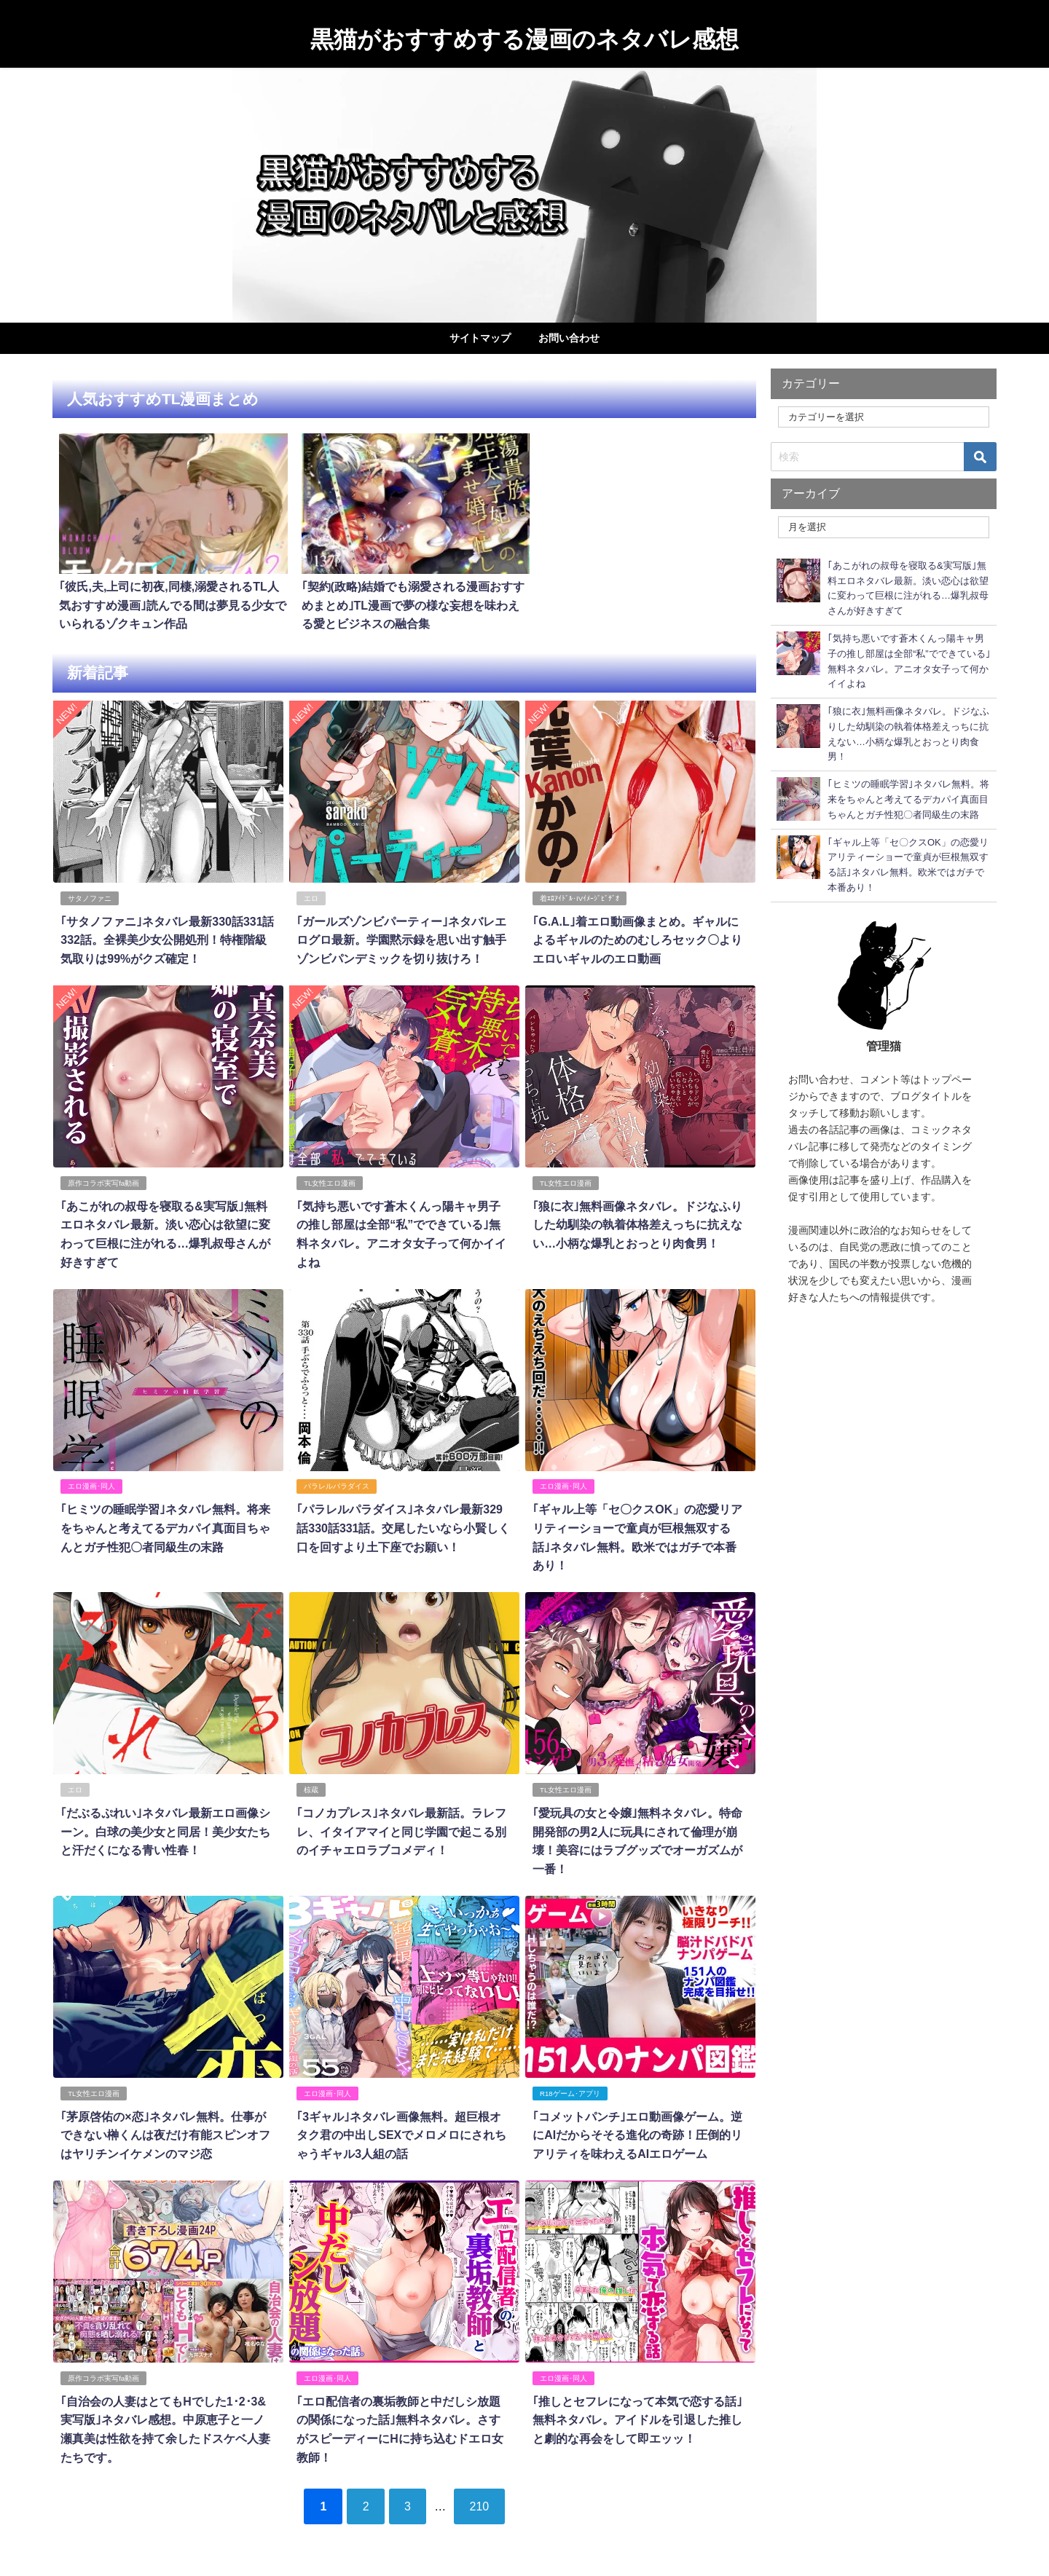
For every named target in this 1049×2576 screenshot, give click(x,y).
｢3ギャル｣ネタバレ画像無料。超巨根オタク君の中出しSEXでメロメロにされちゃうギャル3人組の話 (401, 2127)
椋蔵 (311, 1783)
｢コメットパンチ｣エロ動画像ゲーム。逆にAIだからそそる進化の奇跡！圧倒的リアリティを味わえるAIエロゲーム (637, 2127)
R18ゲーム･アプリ (570, 2086)
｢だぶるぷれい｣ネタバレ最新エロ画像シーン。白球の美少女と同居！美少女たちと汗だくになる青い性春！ (165, 1824)
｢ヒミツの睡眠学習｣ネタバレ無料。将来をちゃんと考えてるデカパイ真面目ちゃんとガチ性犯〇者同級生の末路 (165, 1521)
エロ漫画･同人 (91, 1480)
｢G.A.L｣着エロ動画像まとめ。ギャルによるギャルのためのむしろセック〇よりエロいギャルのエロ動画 (637, 934)
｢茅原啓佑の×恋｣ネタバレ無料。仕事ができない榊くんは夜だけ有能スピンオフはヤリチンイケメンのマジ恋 (165, 2127)
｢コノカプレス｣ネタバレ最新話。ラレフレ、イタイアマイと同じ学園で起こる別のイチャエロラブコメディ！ (401, 1824)
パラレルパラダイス (336, 1480)
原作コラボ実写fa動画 (103, 1177)
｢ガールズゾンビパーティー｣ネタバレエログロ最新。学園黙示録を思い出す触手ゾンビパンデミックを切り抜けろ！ (401, 934)
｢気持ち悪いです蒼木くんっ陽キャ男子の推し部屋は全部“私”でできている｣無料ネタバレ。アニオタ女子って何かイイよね (404, 1218)
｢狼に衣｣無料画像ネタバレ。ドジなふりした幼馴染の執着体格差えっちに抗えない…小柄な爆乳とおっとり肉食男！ (637, 1218)
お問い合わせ (569, 338)
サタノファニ (89, 893)
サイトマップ (480, 338)
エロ (311, 893)
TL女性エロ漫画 (329, 1177)
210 (480, 2498)
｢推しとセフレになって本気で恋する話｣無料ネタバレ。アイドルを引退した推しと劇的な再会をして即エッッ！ (637, 2412)
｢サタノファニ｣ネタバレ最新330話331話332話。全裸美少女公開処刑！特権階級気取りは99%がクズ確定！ (167, 934)
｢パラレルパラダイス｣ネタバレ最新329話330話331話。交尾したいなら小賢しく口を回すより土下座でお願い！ (403, 1521)
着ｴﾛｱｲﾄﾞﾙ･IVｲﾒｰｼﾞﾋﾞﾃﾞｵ (579, 893)
